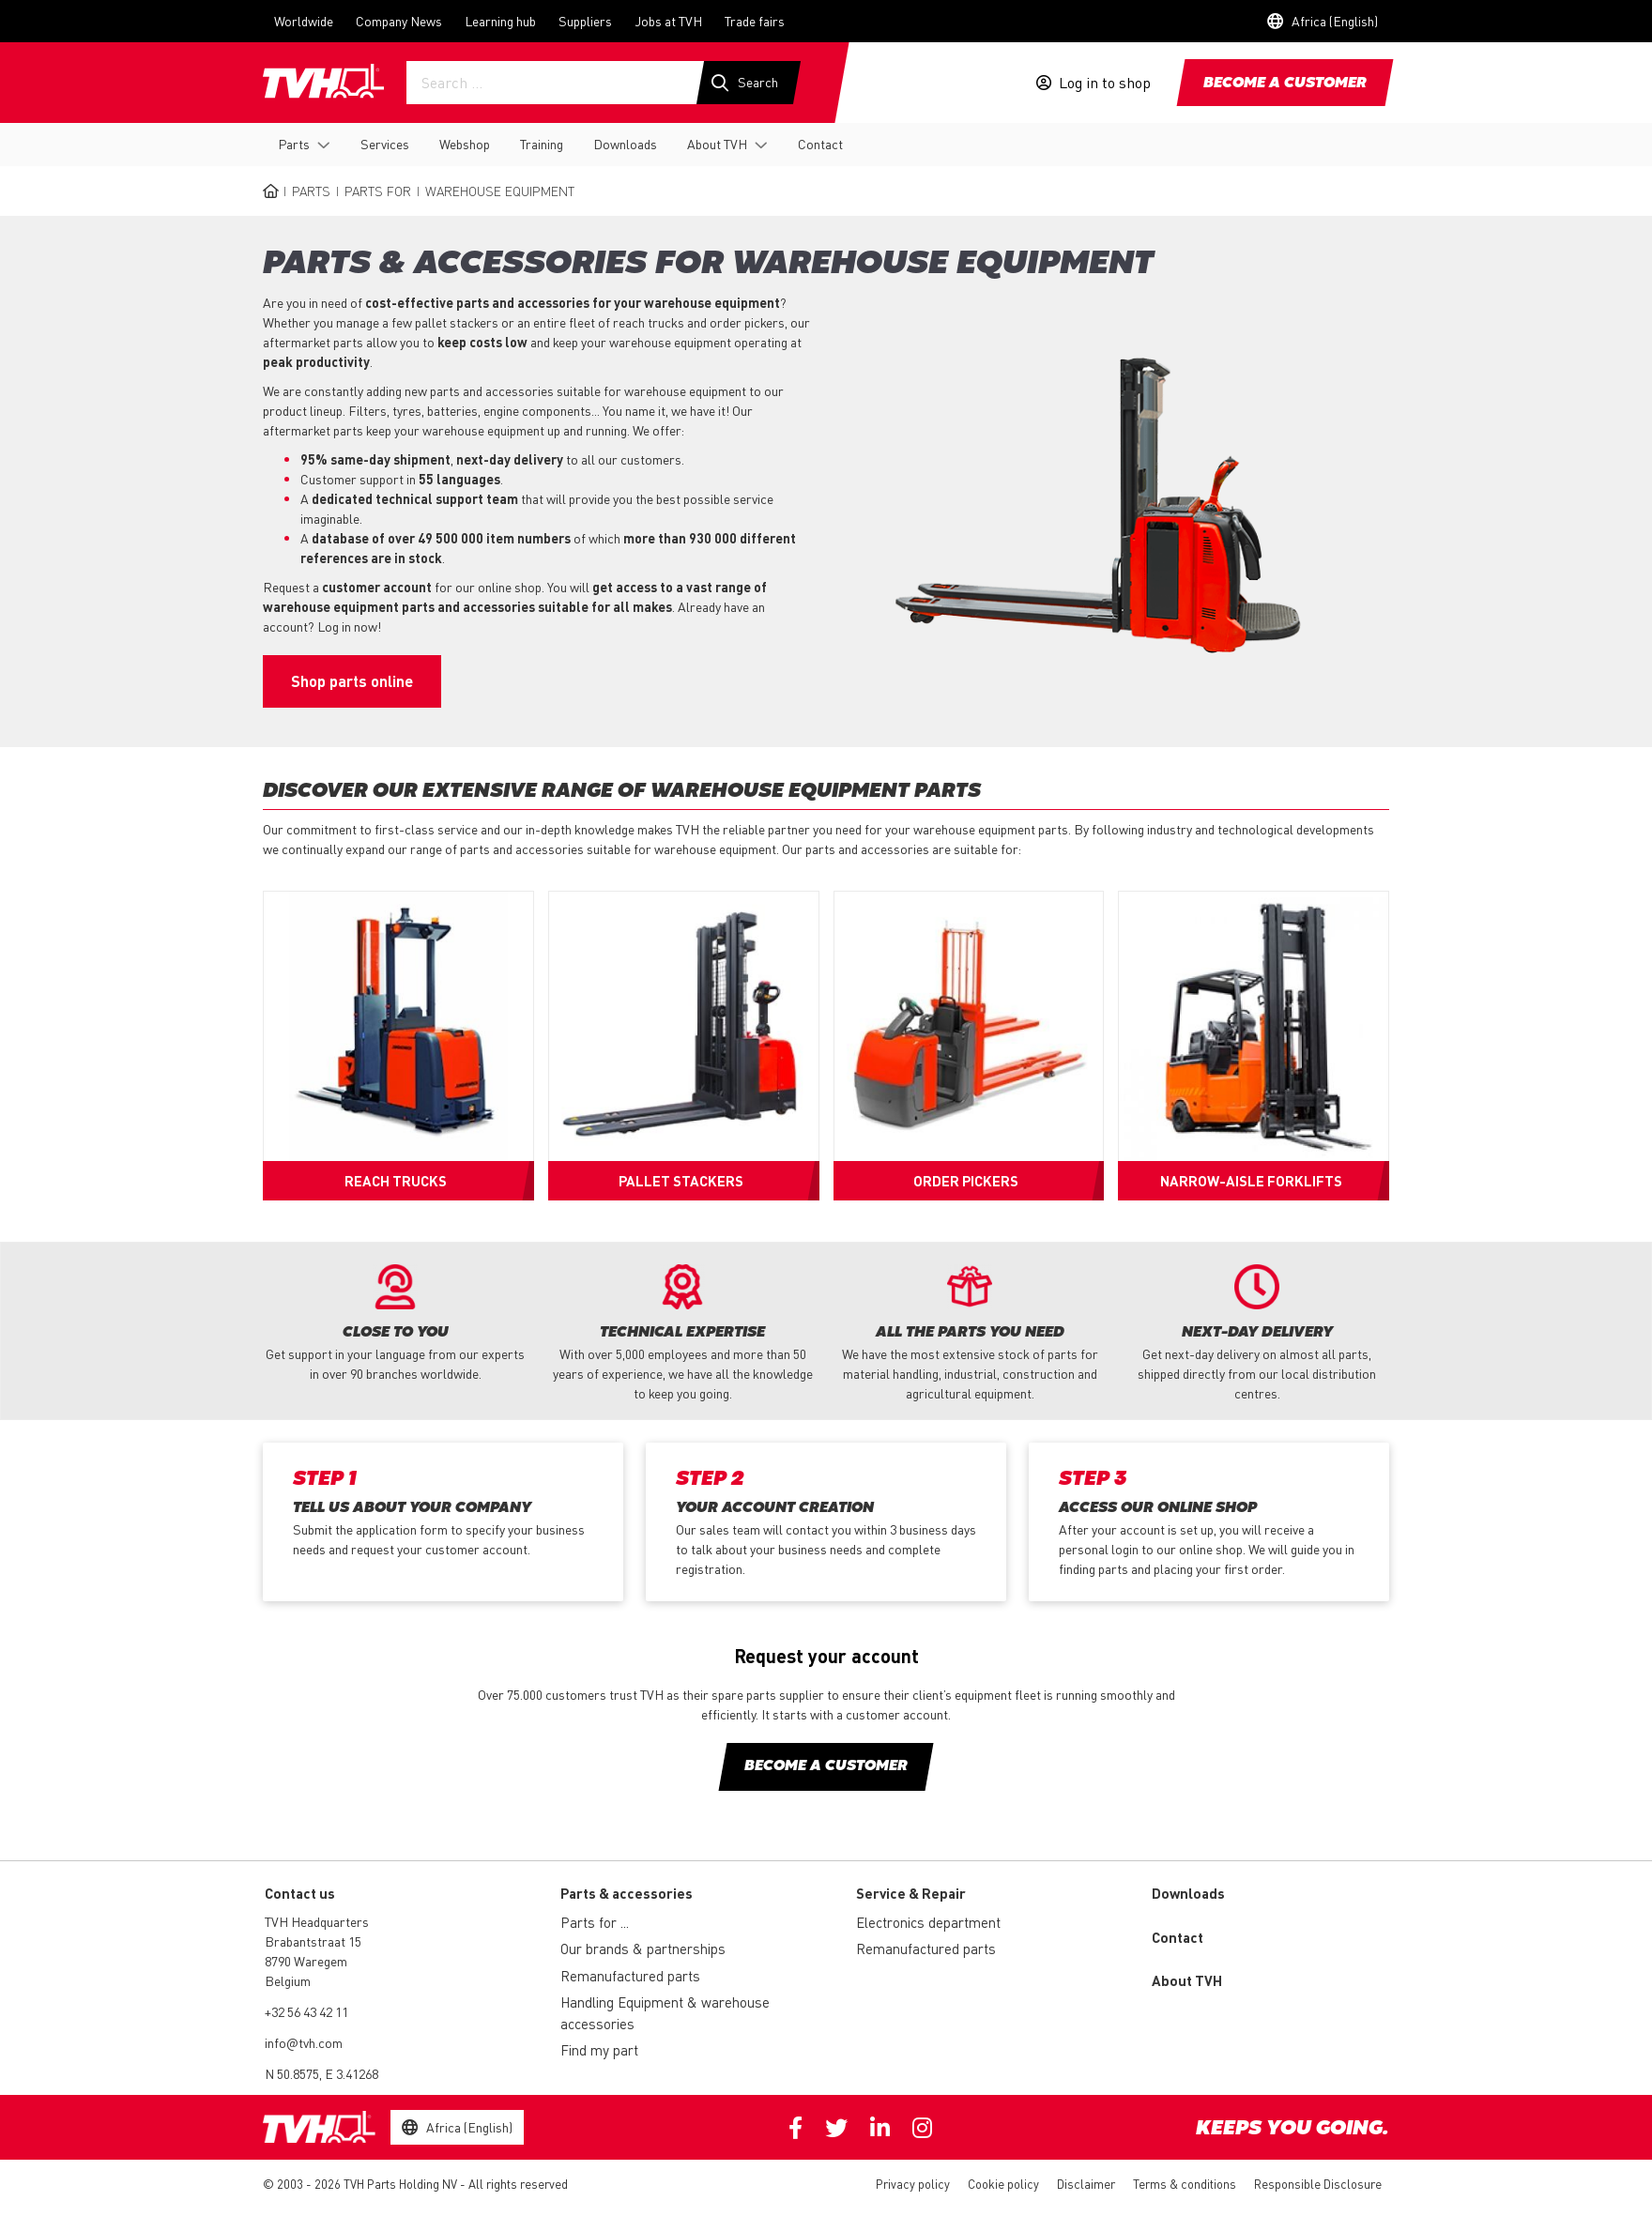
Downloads (625, 143)
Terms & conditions (1184, 2184)
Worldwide (303, 20)
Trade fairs (755, 20)
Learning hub (500, 20)
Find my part (599, 2049)
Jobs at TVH (668, 20)
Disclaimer (1086, 2184)
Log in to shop (1105, 82)
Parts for (377, 190)
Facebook (795, 2128)
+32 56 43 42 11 (306, 2011)
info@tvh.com (304, 2042)
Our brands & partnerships (643, 1948)
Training (541, 143)
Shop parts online (352, 681)
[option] (395, 1323)
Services (384, 143)
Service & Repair (911, 1893)
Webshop (464, 143)
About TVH (717, 143)
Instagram (922, 2128)
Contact (820, 143)
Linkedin (880, 2128)
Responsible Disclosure (1318, 2184)
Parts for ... (594, 1922)
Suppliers (585, 20)
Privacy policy (913, 2184)
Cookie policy (1003, 2184)
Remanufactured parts (630, 1975)
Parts (294, 143)
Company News (399, 20)
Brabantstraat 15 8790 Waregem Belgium (313, 1961)
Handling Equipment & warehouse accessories (665, 2013)
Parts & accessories (626, 1893)
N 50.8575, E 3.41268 (321, 2073)
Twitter (836, 2128)
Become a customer (1285, 83)
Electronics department (928, 1922)
